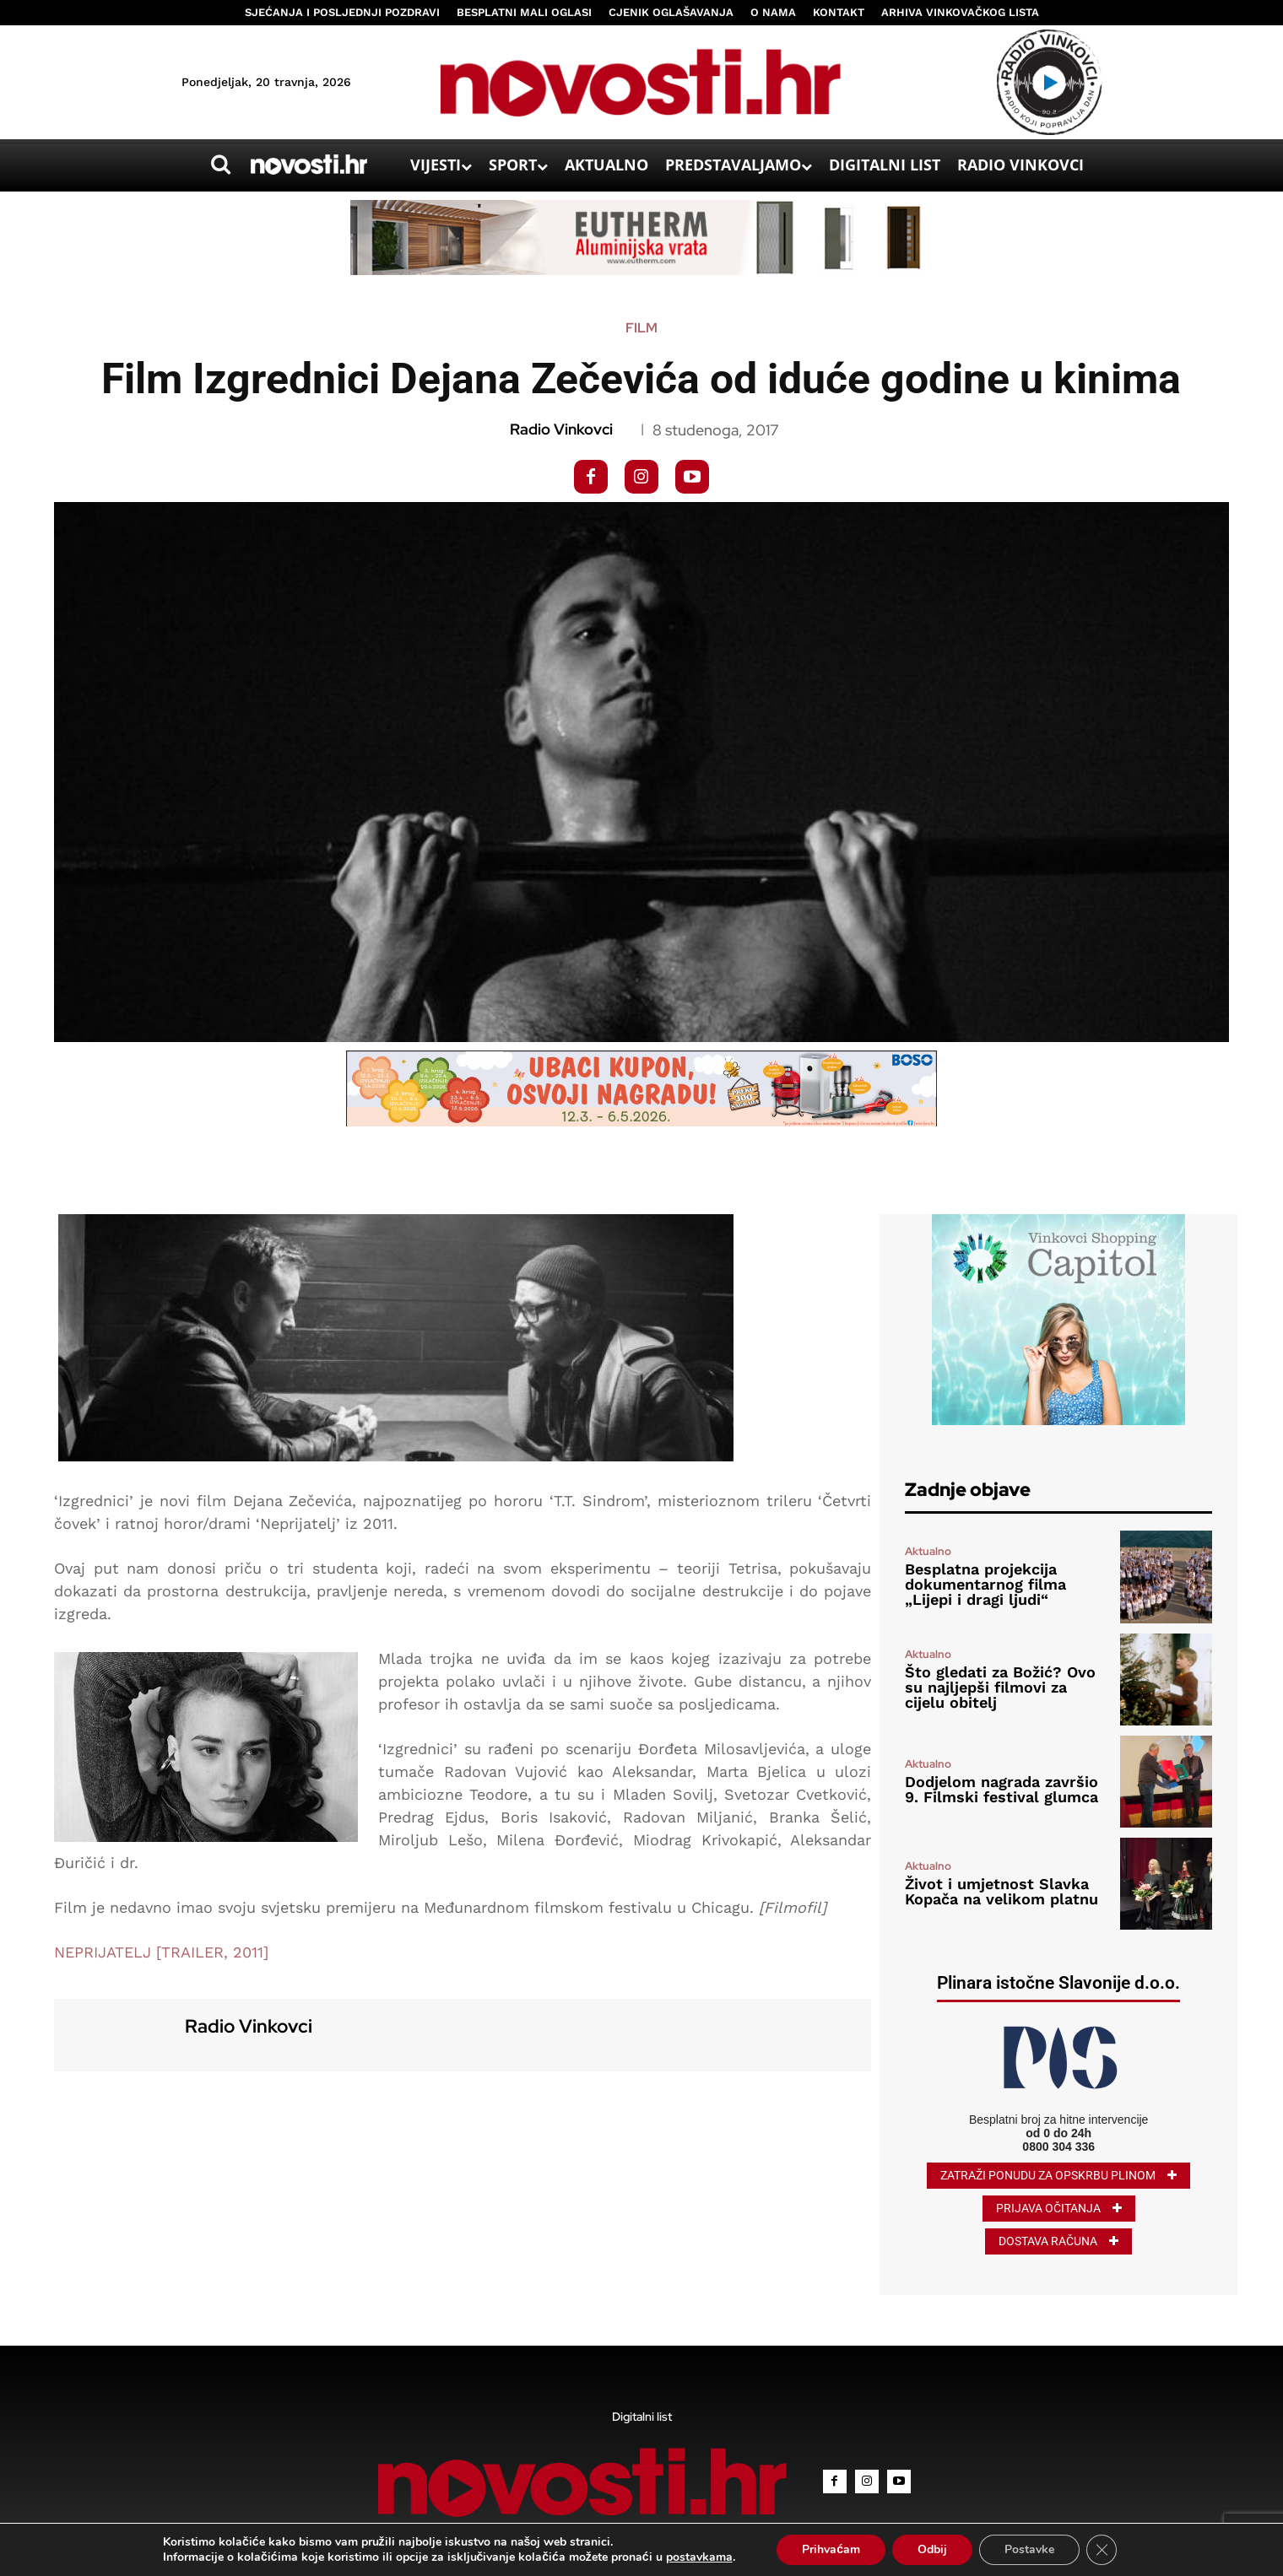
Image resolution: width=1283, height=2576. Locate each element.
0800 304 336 (1058, 2146)
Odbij (932, 2549)
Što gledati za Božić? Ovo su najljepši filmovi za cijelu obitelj (1000, 1687)
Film (641, 328)
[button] (220, 164)
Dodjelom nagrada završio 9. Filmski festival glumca (1001, 1789)
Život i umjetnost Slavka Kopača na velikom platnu (1001, 1891)
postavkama (699, 2557)
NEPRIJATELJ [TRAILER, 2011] (161, 1952)
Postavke (1029, 2549)
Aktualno (928, 1551)
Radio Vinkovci (561, 429)
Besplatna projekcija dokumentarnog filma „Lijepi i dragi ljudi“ (985, 1584)
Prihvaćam (831, 2549)
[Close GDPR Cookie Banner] (1101, 2550)
